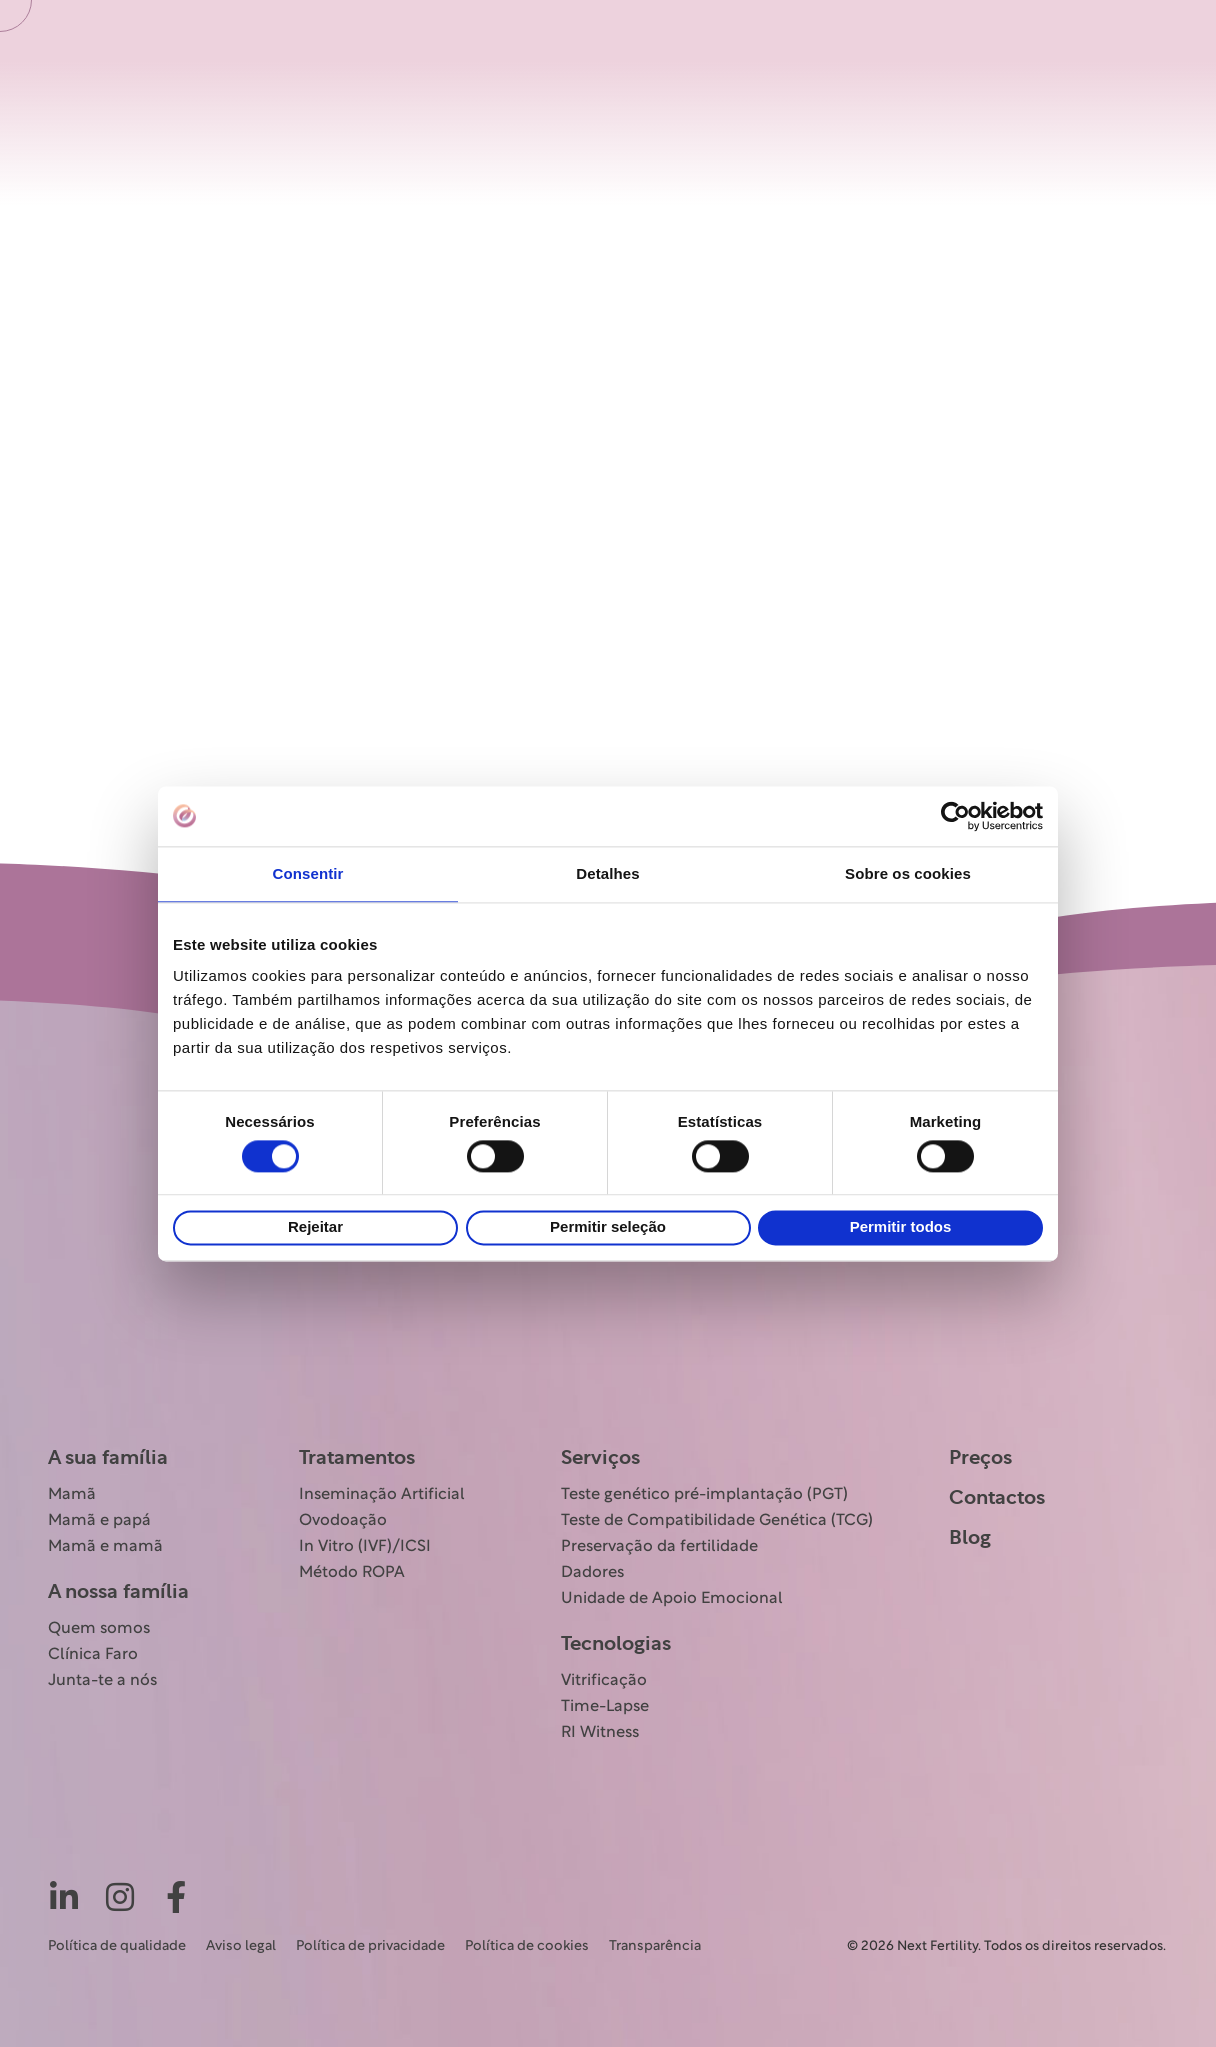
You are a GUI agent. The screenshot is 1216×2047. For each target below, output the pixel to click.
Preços (980, 1458)
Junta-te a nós (102, 1681)
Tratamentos (357, 1458)
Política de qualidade (117, 1946)
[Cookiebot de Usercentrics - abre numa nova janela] (955, 816)
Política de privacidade (370, 1946)
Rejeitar (315, 1227)
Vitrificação (604, 1681)
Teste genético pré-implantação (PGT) (704, 1495)
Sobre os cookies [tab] (908, 873)
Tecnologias (616, 1644)
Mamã (72, 1495)
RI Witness (600, 1733)
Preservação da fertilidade (659, 1547)
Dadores (592, 1573)
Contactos (997, 1498)
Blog (970, 1538)
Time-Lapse (605, 1707)
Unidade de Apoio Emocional (672, 1599)
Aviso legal (241, 1946)
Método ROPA (352, 1573)
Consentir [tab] (308, 873)
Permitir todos (901, 1227)
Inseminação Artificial (382, 1495)
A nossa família (118, 1592)
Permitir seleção (608, 1227)
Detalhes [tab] (607, 873)
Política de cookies (527, 1946)
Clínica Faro (93, 1655)
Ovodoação (343, 1521)
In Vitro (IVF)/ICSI (365, 1547)
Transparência (655, 1946)
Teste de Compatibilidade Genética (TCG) (717, 1521)
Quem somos (99, 1629)
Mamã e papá (99, 1521)
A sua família (108, 1458)
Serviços (600, 1458)
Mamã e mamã (105, 1547)
